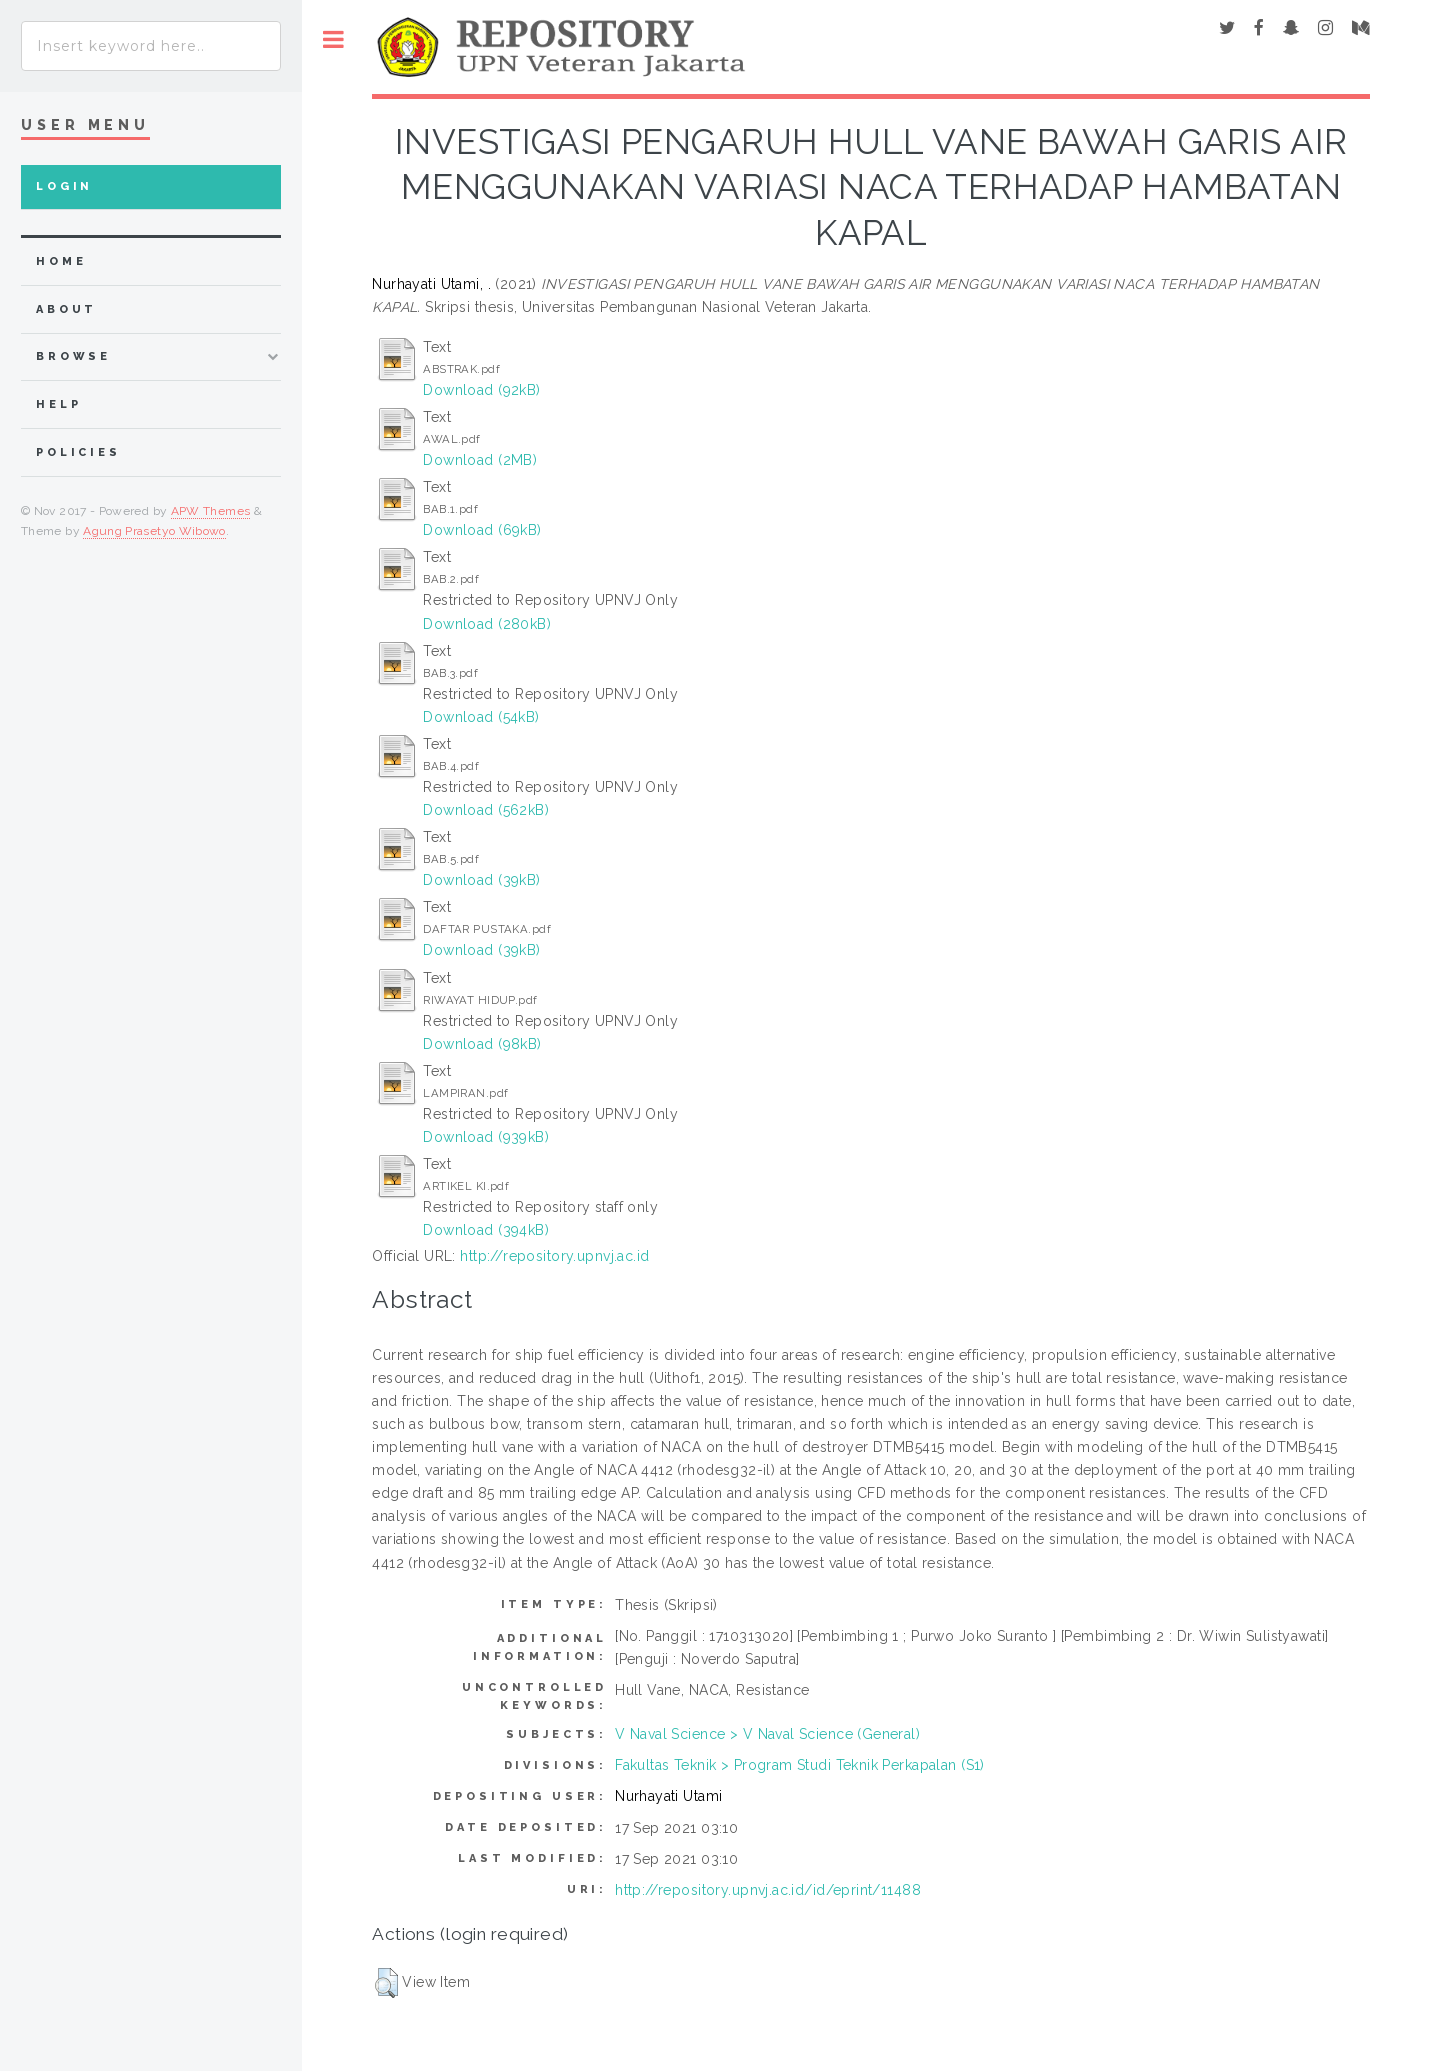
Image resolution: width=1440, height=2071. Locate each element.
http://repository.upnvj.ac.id (554, 1256)
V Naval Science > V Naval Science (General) (767, 1734)
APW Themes (211, 511)
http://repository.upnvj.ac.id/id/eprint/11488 (768, 1890)
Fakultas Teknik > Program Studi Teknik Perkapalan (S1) (800, 1765)
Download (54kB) (481, 717)
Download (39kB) (481, 880)
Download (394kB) (486, 1230)
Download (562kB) (486, 810)
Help (58, 404)
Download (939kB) (486, 1137)
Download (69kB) (482, 530)
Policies (78, 452)
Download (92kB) (481, 390)
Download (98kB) (482, 1044)
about (66, 309)
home (61, 261)
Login (64, 186)
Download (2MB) (480, 460)
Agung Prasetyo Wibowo (154, 531)
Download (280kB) (487, 624)
